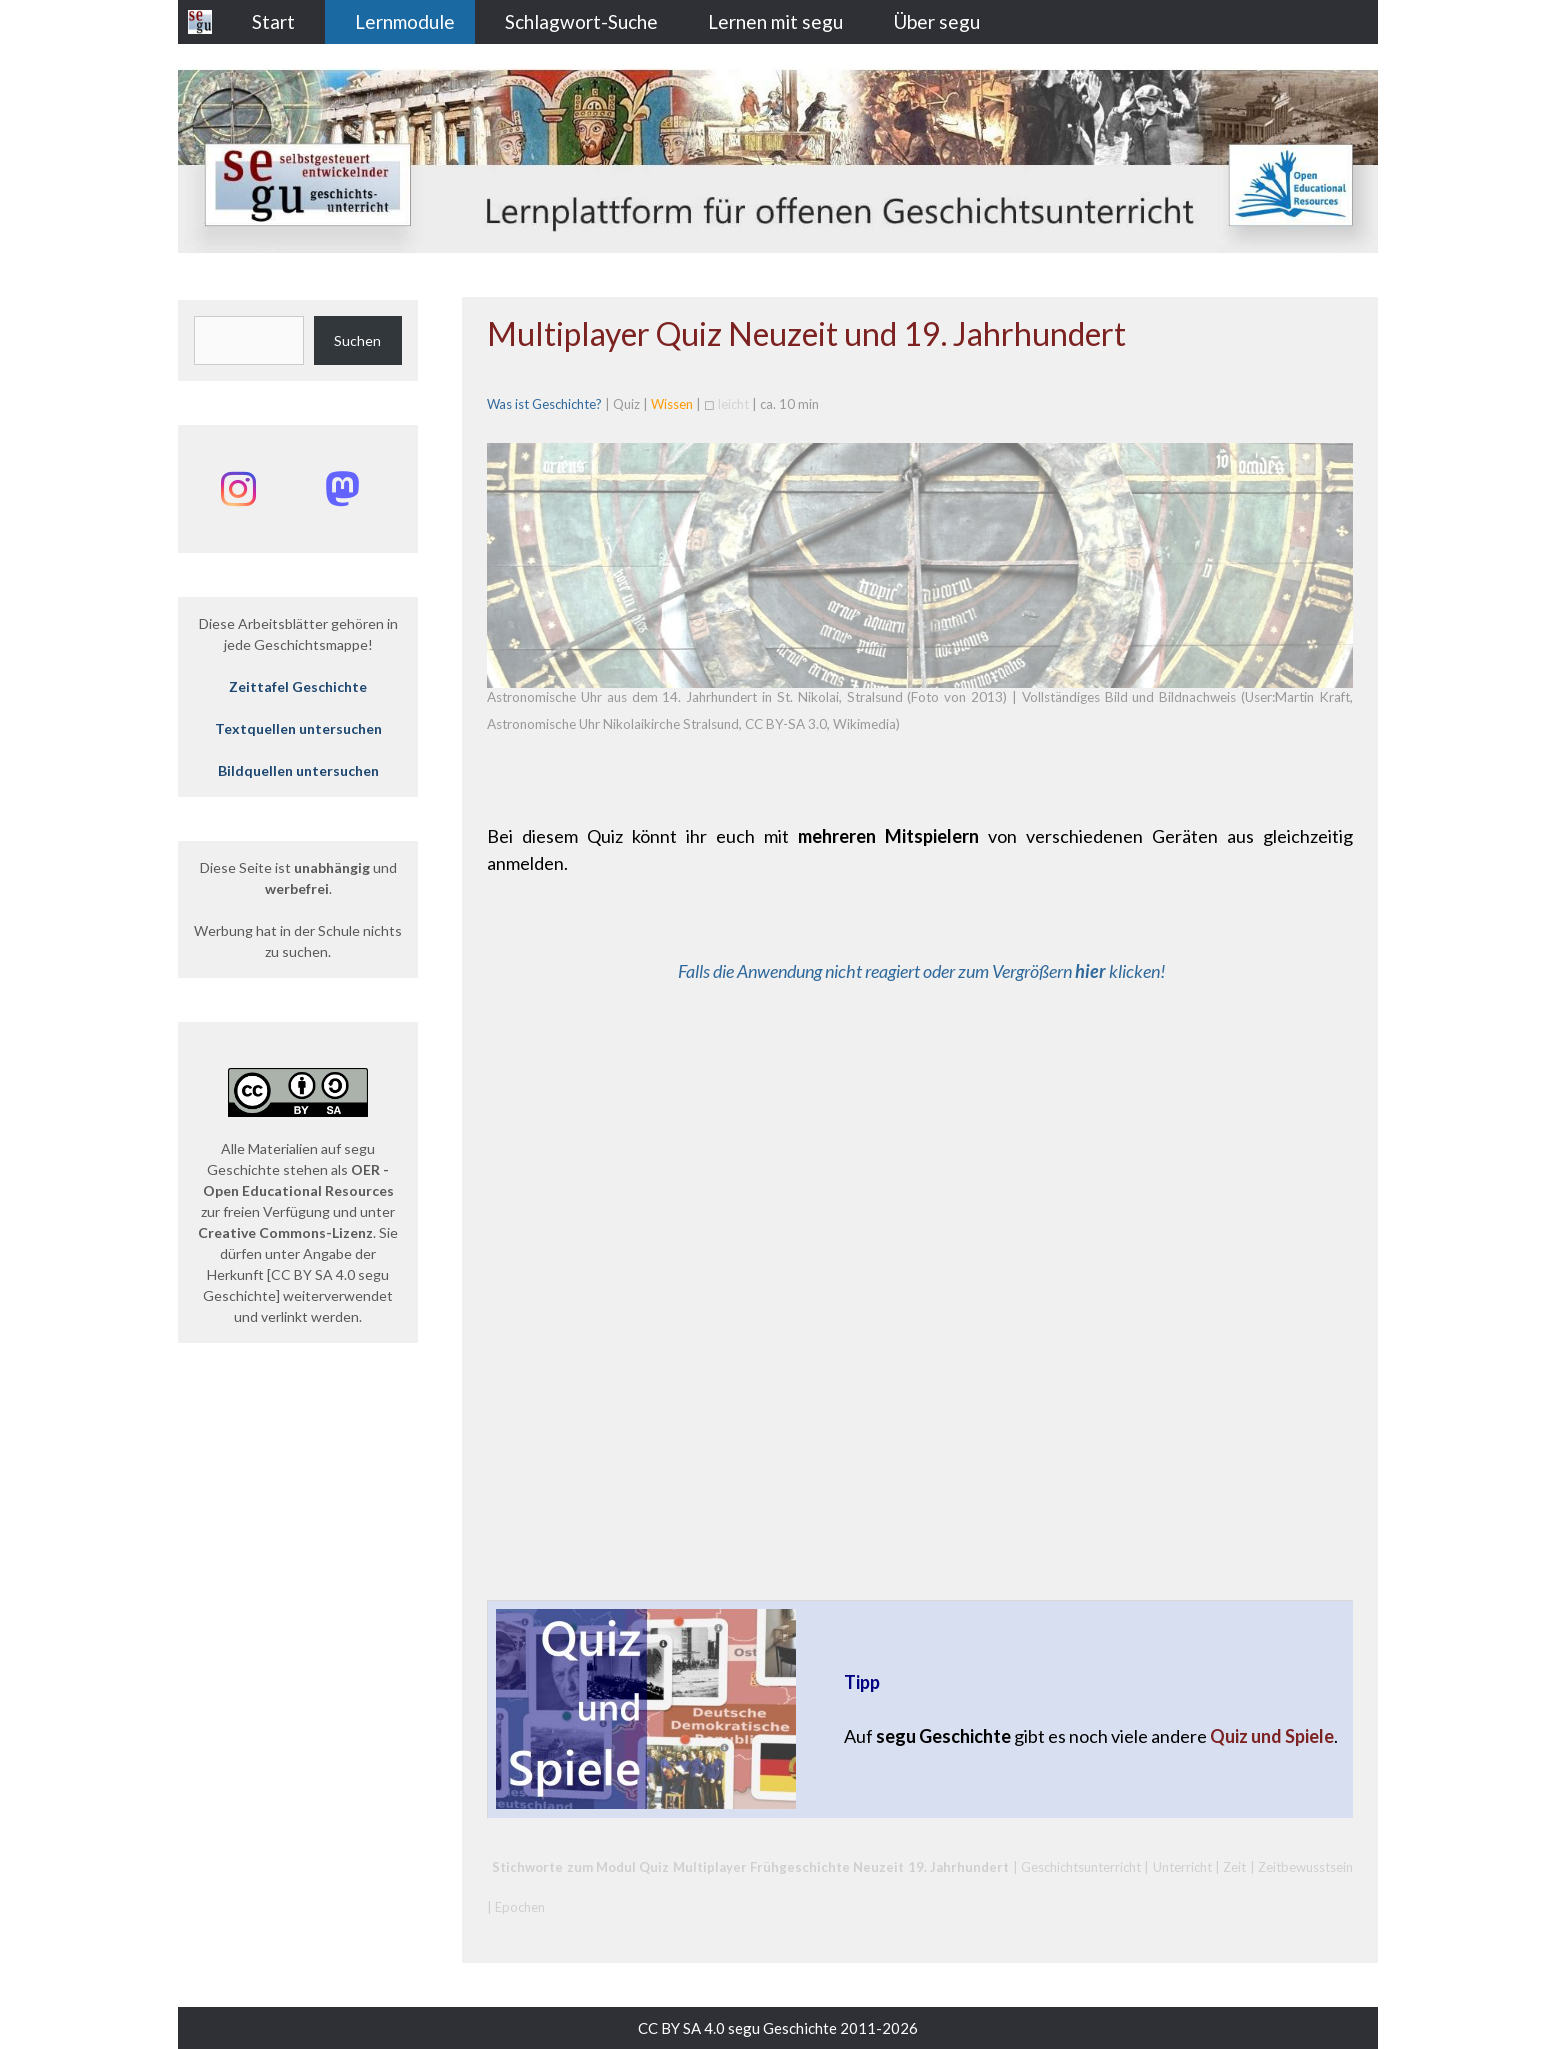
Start (273, 21)
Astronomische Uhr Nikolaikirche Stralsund (613, 724)
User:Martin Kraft (1297, 697)
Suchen (357, 340)
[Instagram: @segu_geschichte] (238, 489)
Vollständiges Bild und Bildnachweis (1129, 697)
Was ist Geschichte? (544, 404)
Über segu (936, 21)
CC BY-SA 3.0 (786, 724)
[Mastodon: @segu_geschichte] (342, 489)
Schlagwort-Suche (581, 21)
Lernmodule (405, 21)
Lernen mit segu (775, 21)
